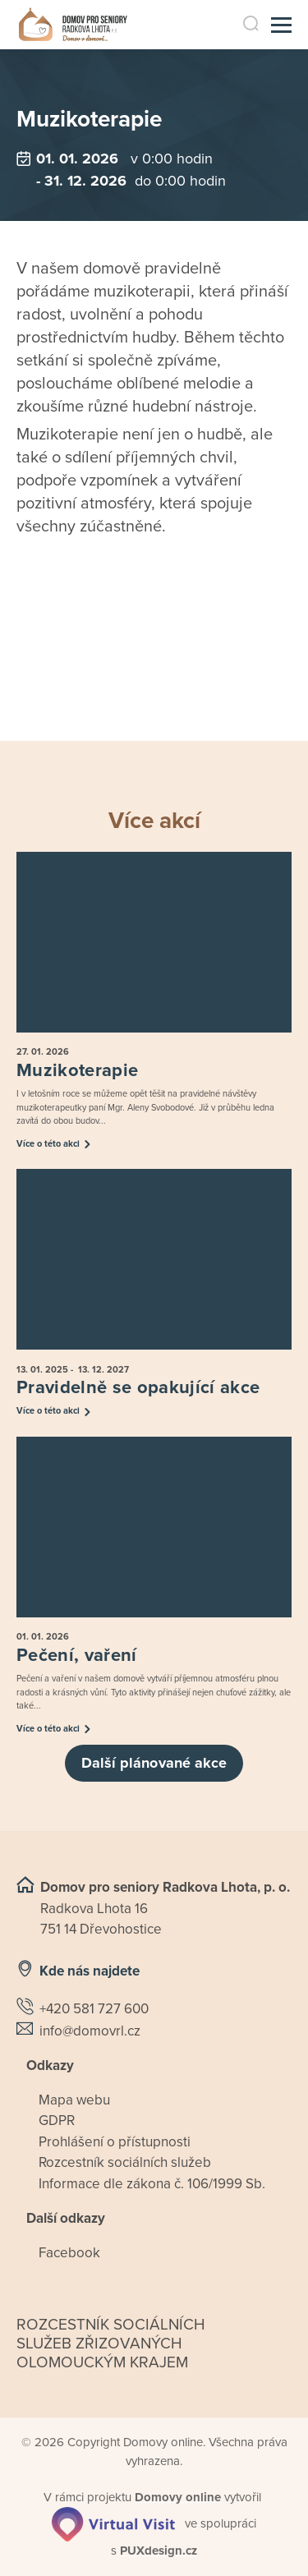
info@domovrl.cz (89, 2031)
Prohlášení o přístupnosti (115, 2141)
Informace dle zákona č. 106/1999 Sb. (152, 2183)
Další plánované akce (154, 1763)
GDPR (57, 2120)
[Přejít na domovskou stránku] (72, 25)
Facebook (69, 2252)
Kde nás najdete (89, 1971)
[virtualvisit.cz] (113, 2522)
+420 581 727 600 (94, 2008)
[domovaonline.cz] (178, 2497)
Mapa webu (74, 2100)
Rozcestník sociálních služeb (125, 2162)
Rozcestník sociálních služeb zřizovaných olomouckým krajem (110, 2343)
